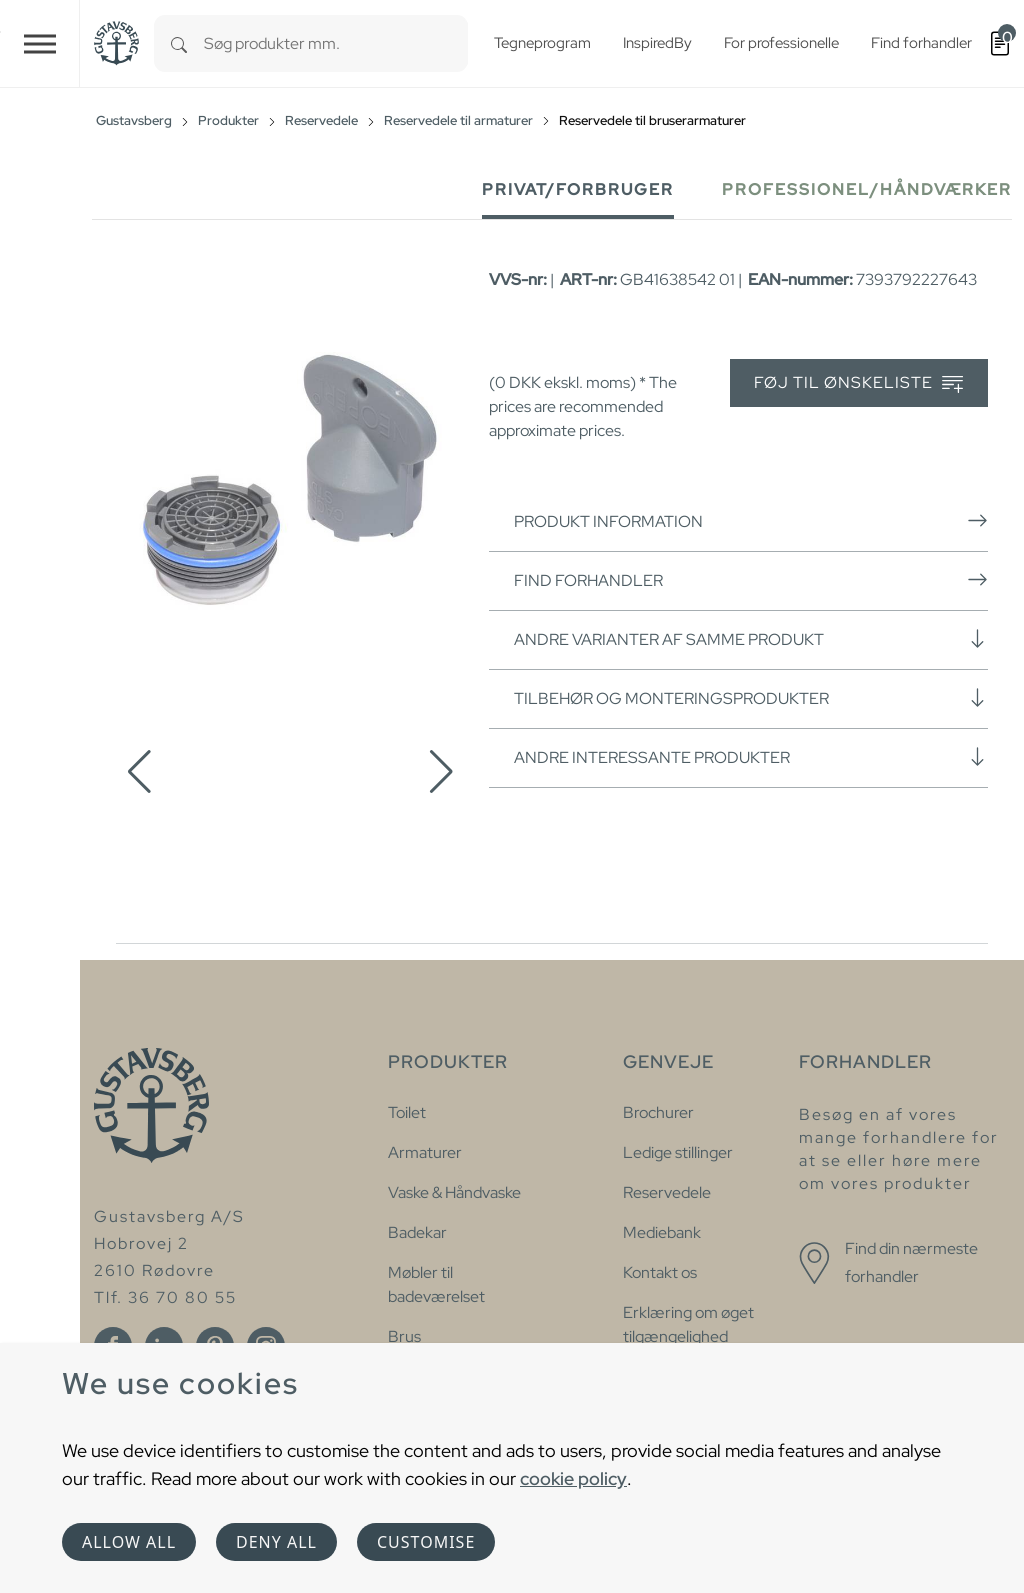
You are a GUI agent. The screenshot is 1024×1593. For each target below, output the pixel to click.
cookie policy (573, 1478)
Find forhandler (751, 580)
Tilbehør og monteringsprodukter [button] (751, 698)
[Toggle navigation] (40, 43)
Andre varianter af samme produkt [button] (751, 639)
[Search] (179, 43)
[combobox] (336, 43)
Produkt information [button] (751, 521)
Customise (426, 1542)
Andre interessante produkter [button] (751, 757)
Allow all (129, 1542)
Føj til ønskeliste (858, 383)
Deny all (276, 1542)
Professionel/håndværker (867, 189)
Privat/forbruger (578, 189)
